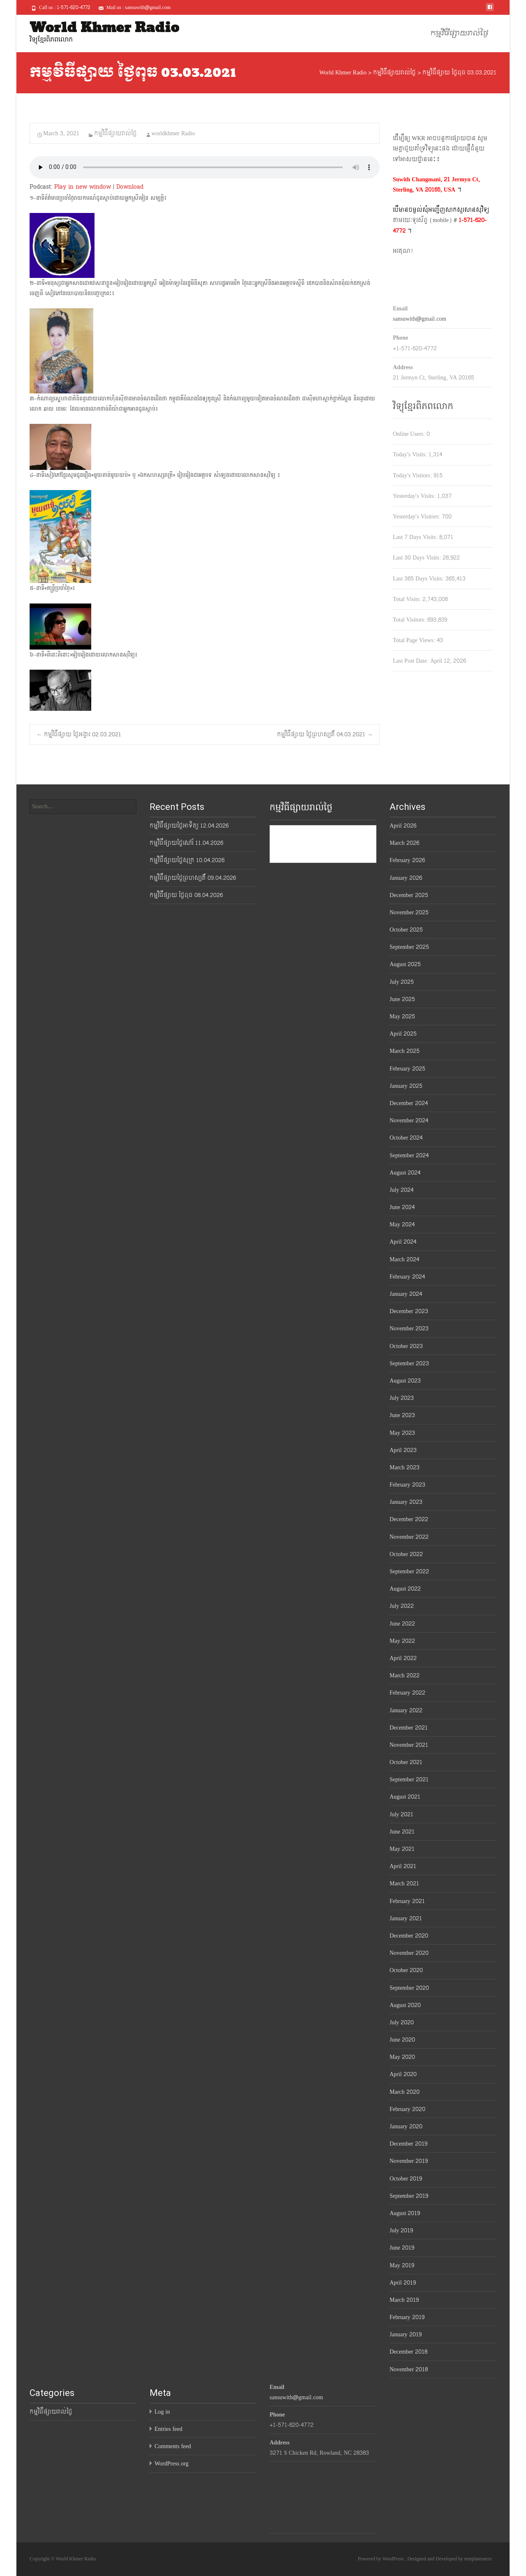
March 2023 (405, 1467)
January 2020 (406, 2126)
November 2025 (409, 912)
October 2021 (406, 1762)
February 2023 (407, 1485)
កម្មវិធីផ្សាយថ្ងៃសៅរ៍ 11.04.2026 (186, 843)
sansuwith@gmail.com (419, 319)
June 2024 (402, 1207)
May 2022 (402, 1641)
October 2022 (406, 1554)
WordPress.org (172, 2463)
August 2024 (405, 1173)
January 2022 (406, 1710)
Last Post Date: (411, 661)
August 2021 (405, 1797)
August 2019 (405, 2213)
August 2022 (405, 1589)
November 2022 (409, 1537)
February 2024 (407, 1277)
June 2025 (402, 999)
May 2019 (402, 2265)
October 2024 (406, 1138)
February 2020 (407, 2109)
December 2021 (409, 1728)
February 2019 (407, 2317)
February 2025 (407, 1069)
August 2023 (405, 1381)
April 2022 (403, 1658)
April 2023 (403, 1450)
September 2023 (409, 1363)
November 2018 (409, 2369)
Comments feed (173, 2446)
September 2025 (409, 947)
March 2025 (405, 1051)
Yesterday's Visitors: (417, 516)
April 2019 (403, 2283)
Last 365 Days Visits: (419, 578)
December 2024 (409, 1103)
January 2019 (406, 2334)
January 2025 (406, 1086)
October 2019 (406, 2179)
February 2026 (407, 860)
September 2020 (409, 1988)
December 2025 (409, 895)
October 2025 (406, 930)
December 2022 (409, 1519)
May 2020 (402, 2057)
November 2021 (409, 1745)
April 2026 (403, 826)
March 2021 (404, 1883)
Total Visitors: (410, 620)
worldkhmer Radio (173, 133)
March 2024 (404, 1259)
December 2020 (409, 1936)
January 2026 (406, 878)
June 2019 (402, 2248)
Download (129, 187)
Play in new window (82, 187)
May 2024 (402, 1224)
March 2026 (404, 843)
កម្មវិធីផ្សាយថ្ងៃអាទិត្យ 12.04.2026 (189, 826)
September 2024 (409, 1155)
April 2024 (403, 1242)
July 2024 (401, 1190)
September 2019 (409, 2196)
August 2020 (405, 2005)
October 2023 (406, 1346)
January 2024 (406, 1294)
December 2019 (408, 2144)
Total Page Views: (415, 640)
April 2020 (403, 2074)
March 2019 (404, 2300)
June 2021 (402, 1832)
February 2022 (407, 1693)
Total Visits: (407, 599)
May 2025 (402, 1016)
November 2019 (409, 2161)
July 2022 (402, 1606)
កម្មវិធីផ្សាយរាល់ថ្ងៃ (459, 33)
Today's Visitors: (413, 475)
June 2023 (402, 1415)
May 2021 (402, 1849)
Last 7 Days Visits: (416, 537)
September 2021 (409, 1779)
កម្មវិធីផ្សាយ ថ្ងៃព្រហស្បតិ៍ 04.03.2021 (325, 734)
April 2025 (403, 1034)
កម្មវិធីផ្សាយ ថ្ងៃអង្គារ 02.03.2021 (79, 734)
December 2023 (409, 1311)
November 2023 (409, 1328)
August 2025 (405, 964)
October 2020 (406, 1970)
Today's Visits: (411, 454)
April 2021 (403, 1866)
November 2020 (409, 1953)
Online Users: (410, 434)
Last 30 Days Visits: (418, 558)
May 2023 (402, 1433)
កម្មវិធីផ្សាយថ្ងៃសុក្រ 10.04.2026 (187, 860)
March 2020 (405, 2092)
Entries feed (168, 2429)
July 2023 (402, 1398)
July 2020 (402, 2022)
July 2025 (402, 982)
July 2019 (401, 2230)
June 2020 (402, 2040)
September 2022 (409, 1571)
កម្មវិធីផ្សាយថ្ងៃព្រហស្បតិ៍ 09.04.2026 (193, 878)
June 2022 (402, 1624)
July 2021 (401, 1814)
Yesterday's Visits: (415, 496)
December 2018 (408, 2352)
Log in (162, 2412)
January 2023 (406, 1502)
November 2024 (409, 1120)
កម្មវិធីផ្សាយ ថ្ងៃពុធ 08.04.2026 (186, 895)
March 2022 (405, 1675)
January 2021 (406, 1918)
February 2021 (407, 1901)
